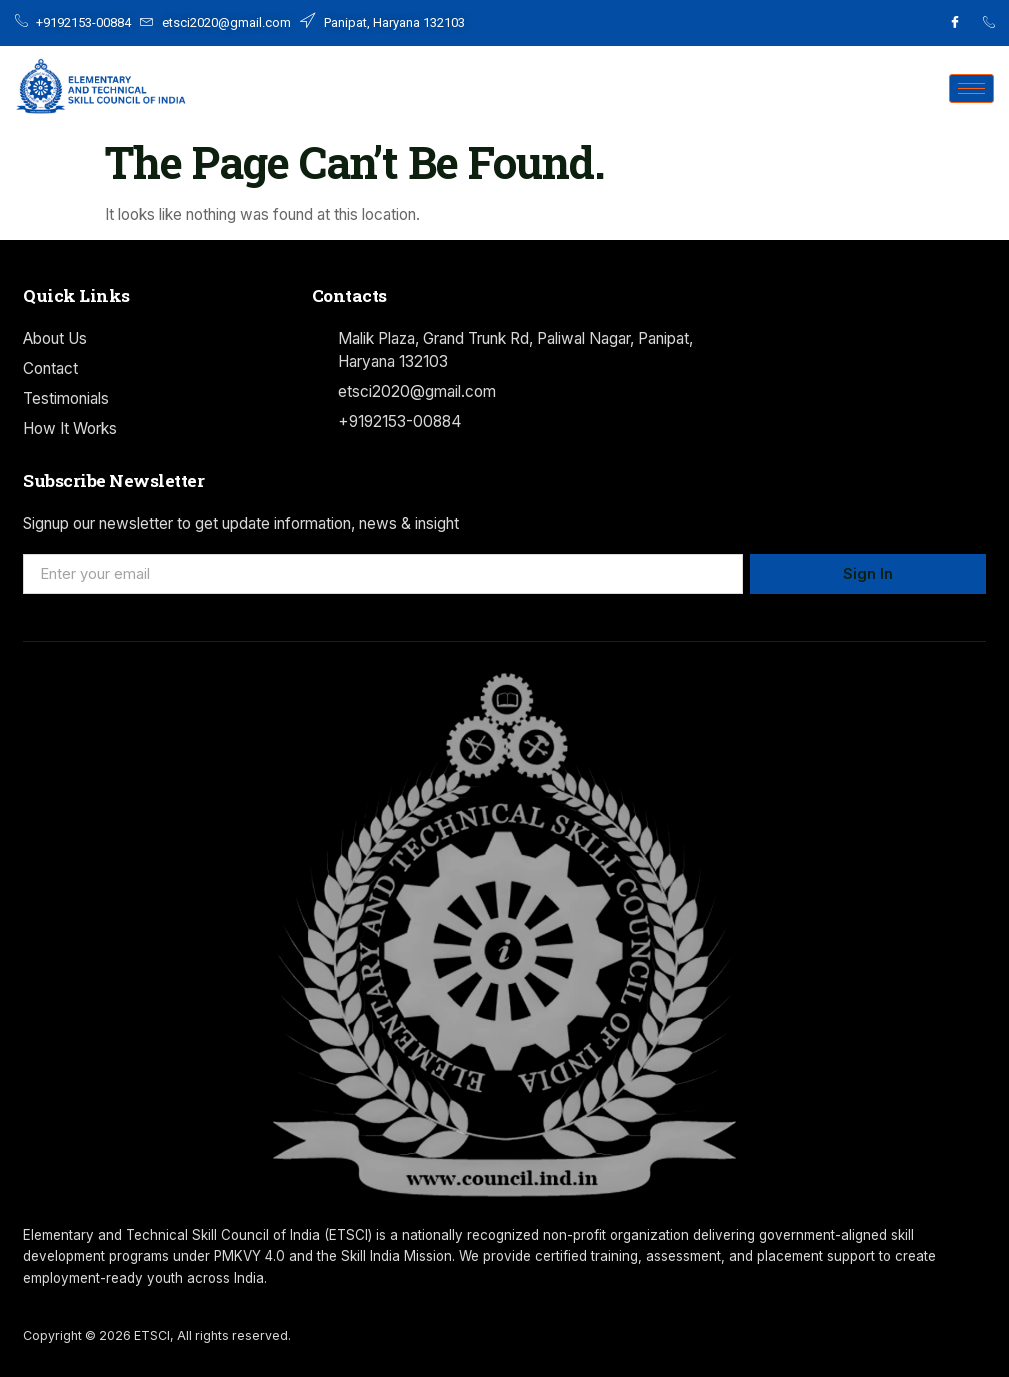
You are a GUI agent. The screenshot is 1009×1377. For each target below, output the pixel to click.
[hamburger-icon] (971, 88)
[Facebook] (955, 23)
